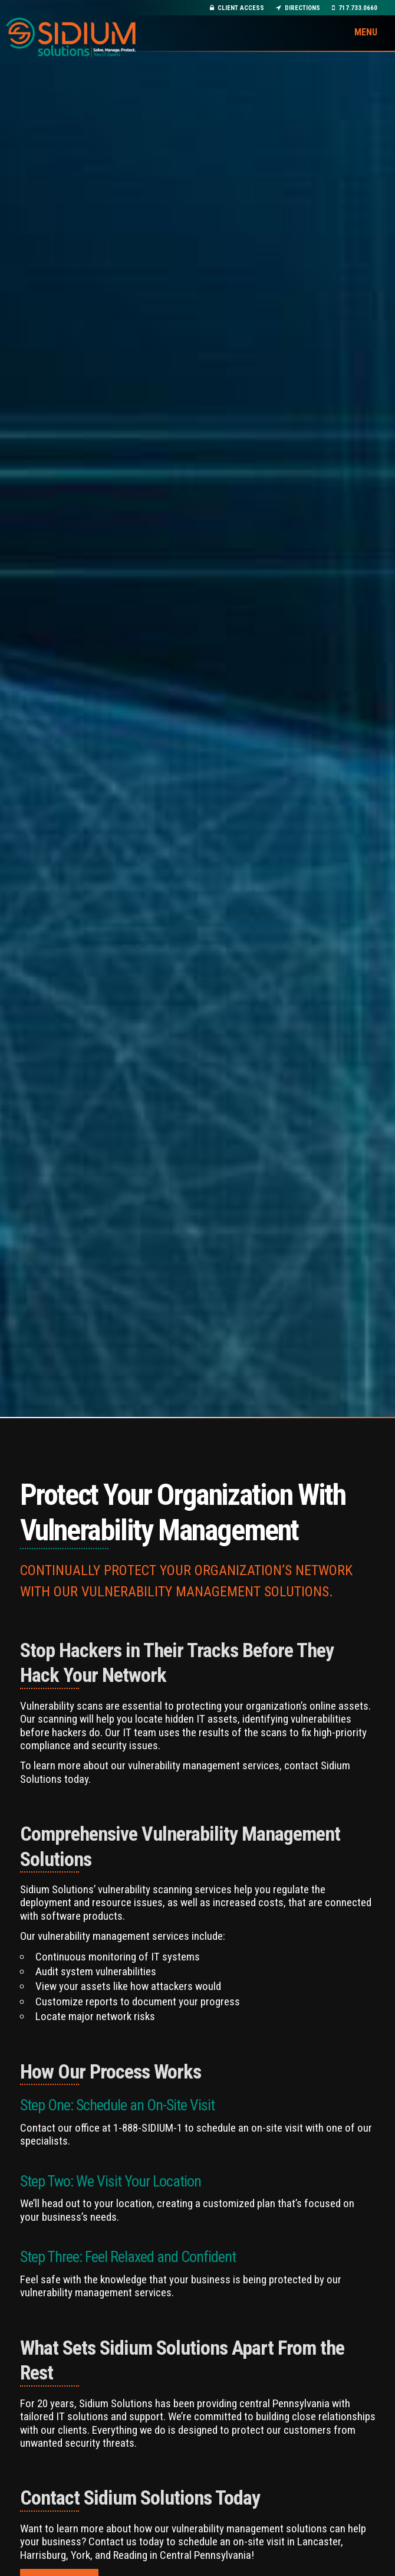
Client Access (237, 8)
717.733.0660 (354, 8)
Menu (365, 32)
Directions (298, 8)
